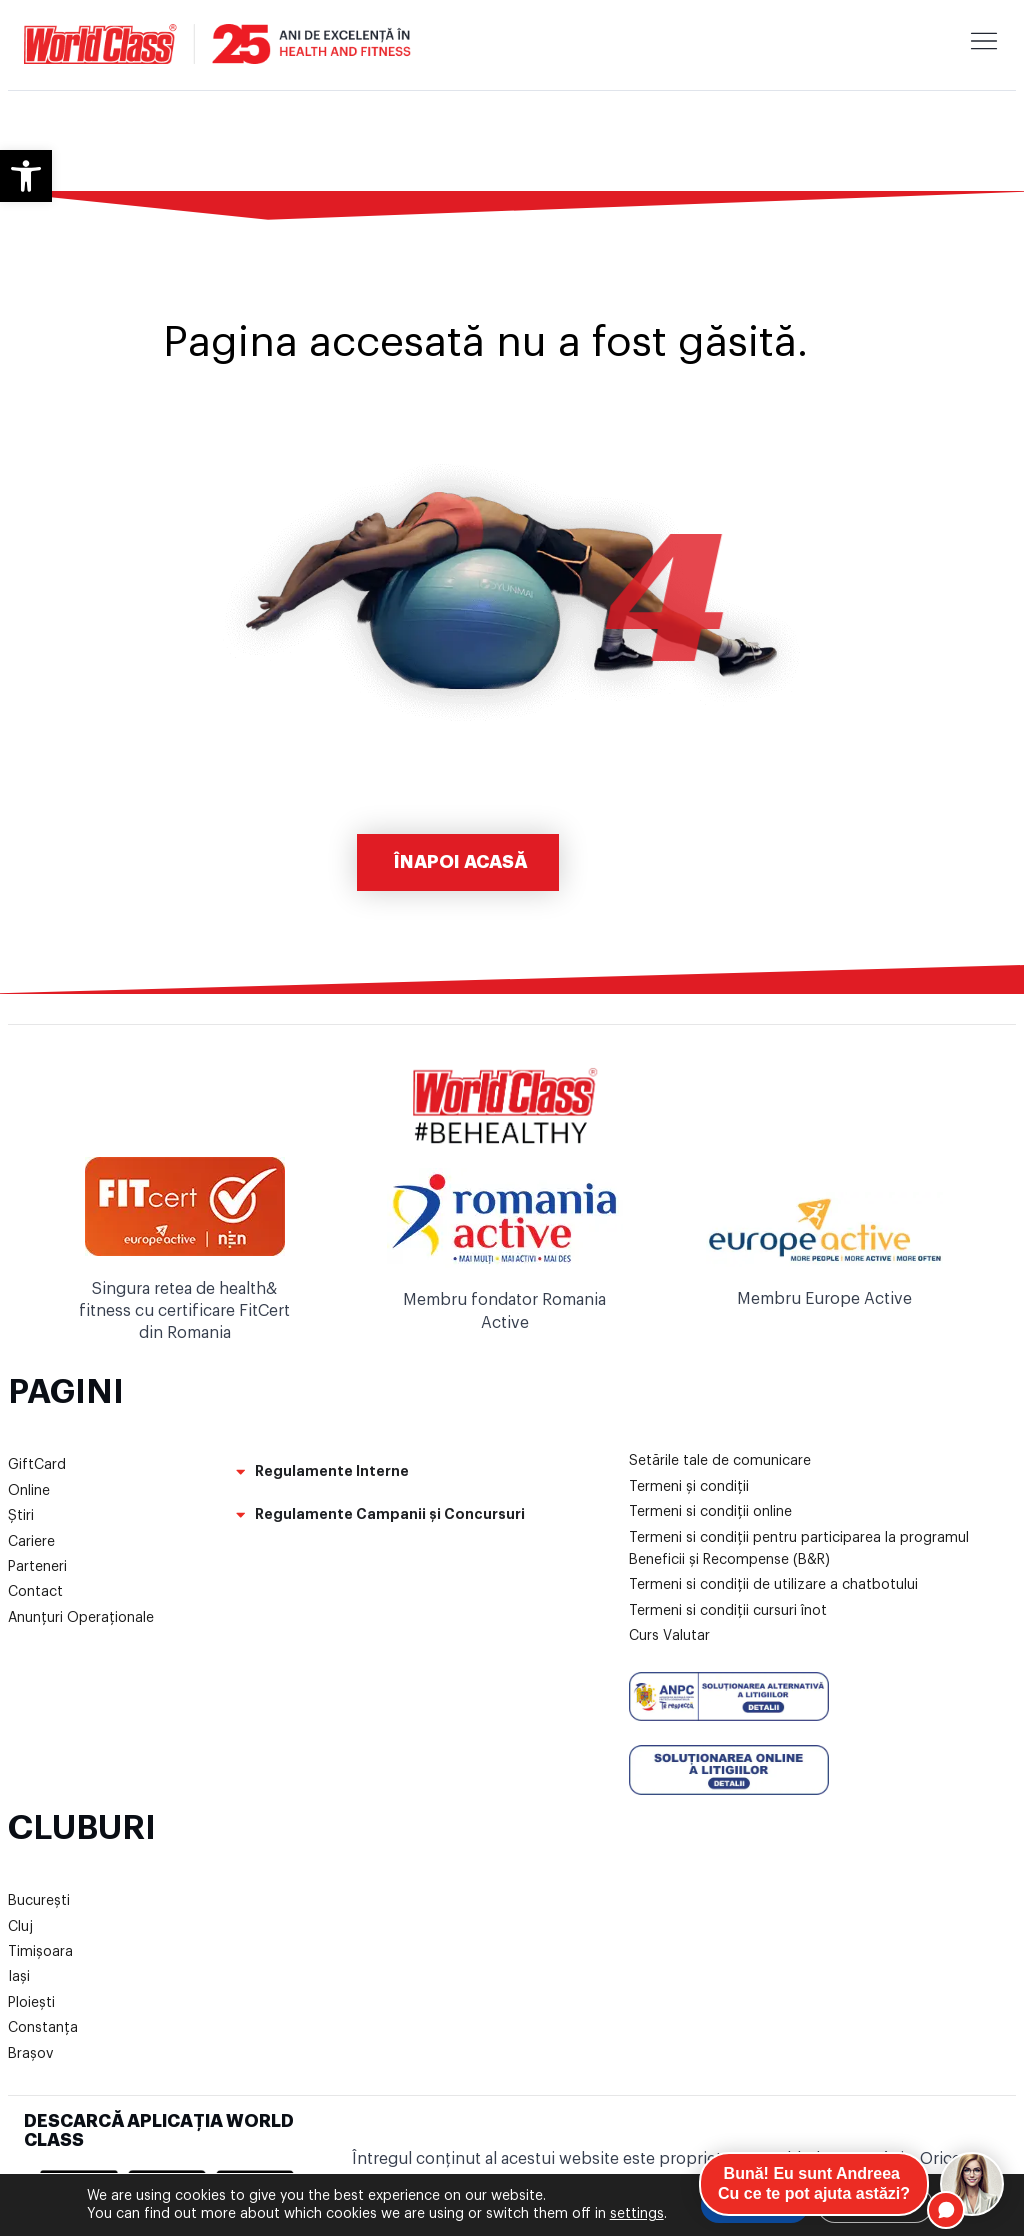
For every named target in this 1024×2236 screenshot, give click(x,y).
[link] (26, 176)
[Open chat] (972, 2184)
